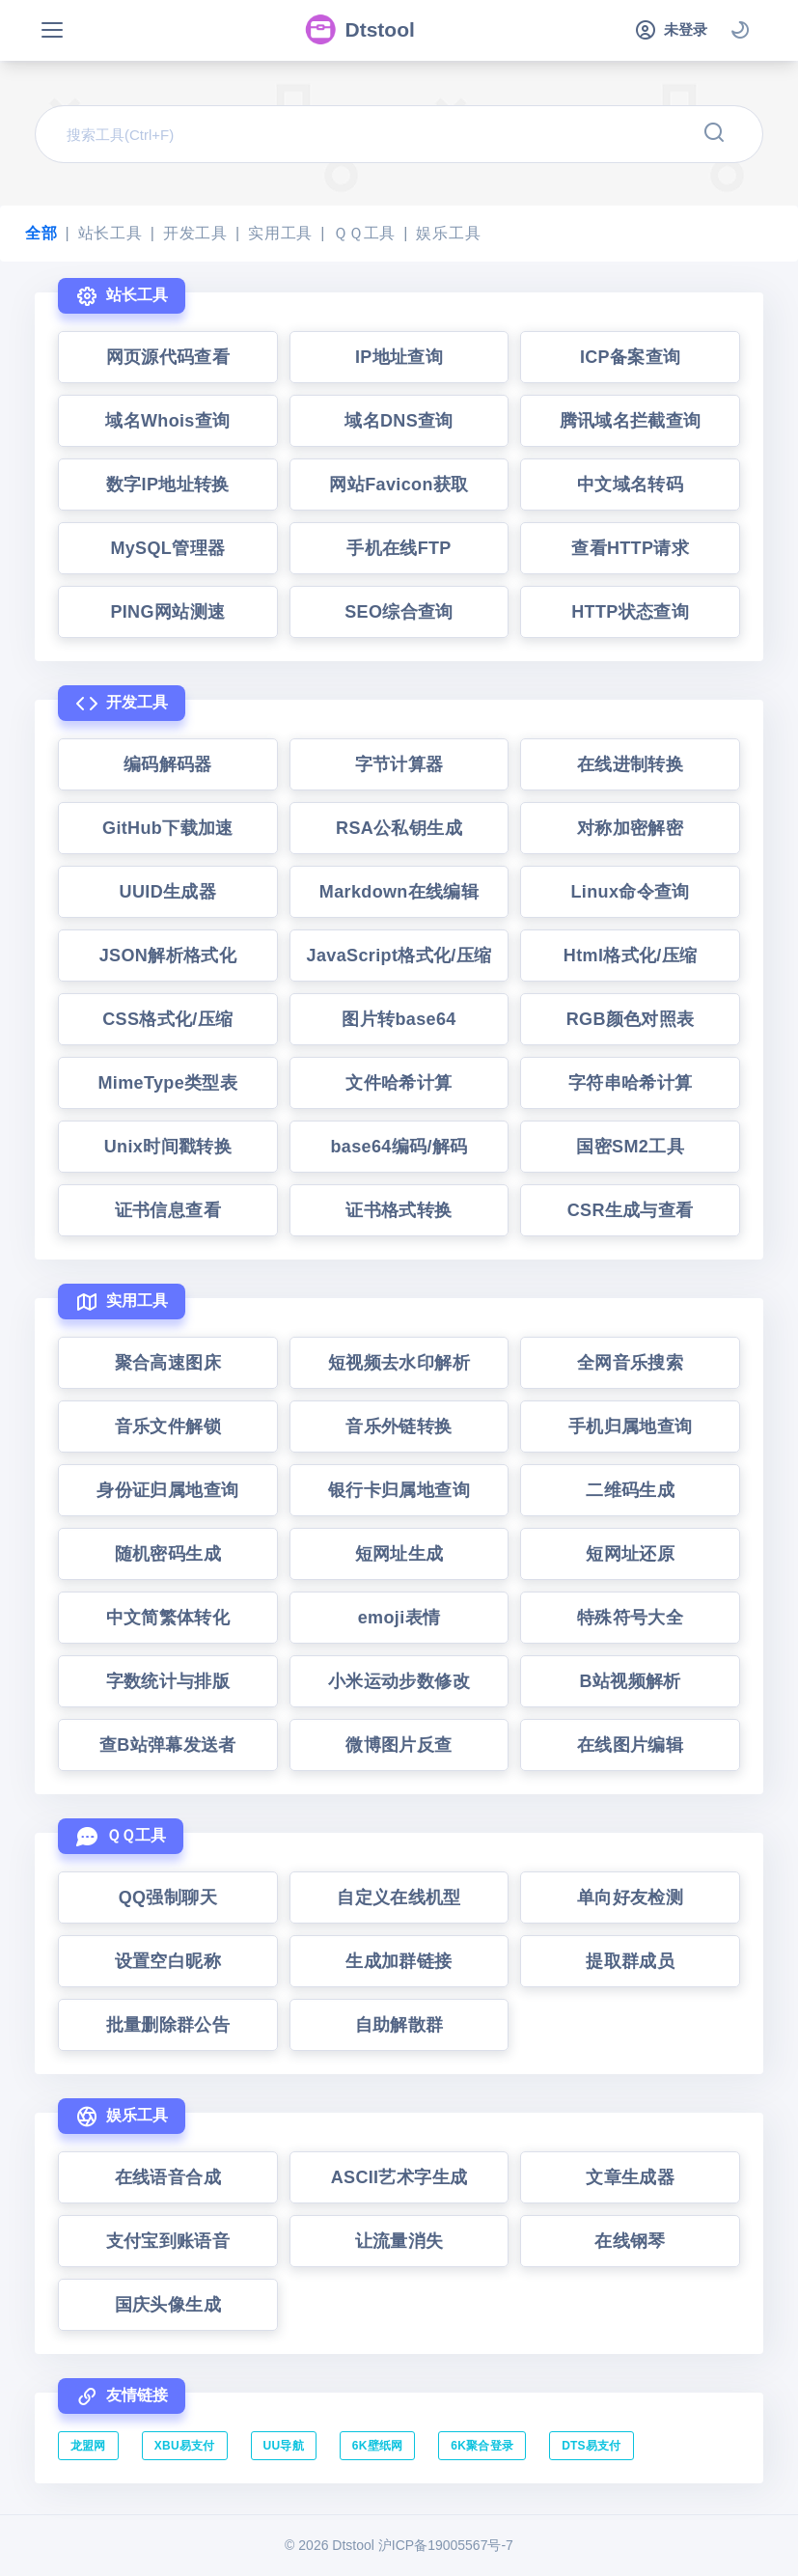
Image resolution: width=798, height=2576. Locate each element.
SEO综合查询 (399, 612)
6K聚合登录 (482, 2445)
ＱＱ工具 (364, 233)
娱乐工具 (448, 233)
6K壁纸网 (377, 2445)
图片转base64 (398, 1019)
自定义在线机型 (399, 1897)
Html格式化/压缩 (631, 955)
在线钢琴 (629, 2241)
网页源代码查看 (168, 357)
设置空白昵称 (168, 1961)
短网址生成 (399, 1554)
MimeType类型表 (168, 1083)
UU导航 (283, 2445)
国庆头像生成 (168, 2304)
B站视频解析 (630, 1681)
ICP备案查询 (630, 357)
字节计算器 (399, 764)
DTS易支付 (591, 2445)
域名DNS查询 (399, 420)
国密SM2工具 (630, 1146)
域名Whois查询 (167, 420)
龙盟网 (88, 2445)
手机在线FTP (399, 548)
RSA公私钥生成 (399, 828)
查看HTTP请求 (630, 548)
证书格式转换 (398, 1210)
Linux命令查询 (630, 891)
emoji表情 (399, 1617)
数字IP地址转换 (168, 484)
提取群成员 (630, 1961)
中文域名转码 (630, 484)
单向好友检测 (630, 1897)
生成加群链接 (398, 1961)
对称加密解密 (630, 828)
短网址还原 (630, 1554)
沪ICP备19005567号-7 (445, 2545)
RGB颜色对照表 (630, 1019)
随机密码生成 (168, 1554)
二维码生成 (630, 1490)
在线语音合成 (168, 2177)
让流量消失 (399, 2241)
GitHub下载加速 (168, 828)
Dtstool (359, 30)
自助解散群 (399, 2025)
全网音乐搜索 (630, 1362)
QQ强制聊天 (168, 1897)
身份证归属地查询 (167, 1490)
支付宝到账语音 (168, 2241)
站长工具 (110, 233)
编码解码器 (168, 764)
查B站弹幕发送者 (167, 1745)
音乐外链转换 (398, 1426)
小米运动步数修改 (399, 1681)
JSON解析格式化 (167, 955)
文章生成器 (630, 2177)
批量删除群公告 (168, 2025)
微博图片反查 (398, 1745)
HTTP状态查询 (630, 612)
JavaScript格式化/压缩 (399, 955)
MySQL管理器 (167, 548)
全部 (41, 233)
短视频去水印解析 (399, 1362)
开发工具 (195, 233)
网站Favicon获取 (398, 484)
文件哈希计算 (398, 1083)
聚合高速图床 (168, 1362)
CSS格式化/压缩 (167, 1019)
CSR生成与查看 (630, 1210)
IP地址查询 (399, 357)
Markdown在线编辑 (399, 891)
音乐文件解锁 (168, 1426)
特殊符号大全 (630, 1617)
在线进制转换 (630, 764)
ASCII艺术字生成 (399, 2177)
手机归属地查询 (630, 1426)
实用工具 (280, 233)
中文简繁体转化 (168, 1617)
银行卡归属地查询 (399, 1490)
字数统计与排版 (168, 1681)
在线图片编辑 (630, 1745)
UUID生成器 (168, 891)
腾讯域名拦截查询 (631, 420)
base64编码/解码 (398, 1146)
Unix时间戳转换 (168, 1146)
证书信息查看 (168, 1210)
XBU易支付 (184, 2445)
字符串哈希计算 (630, 1083)
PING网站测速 (167, 612)
